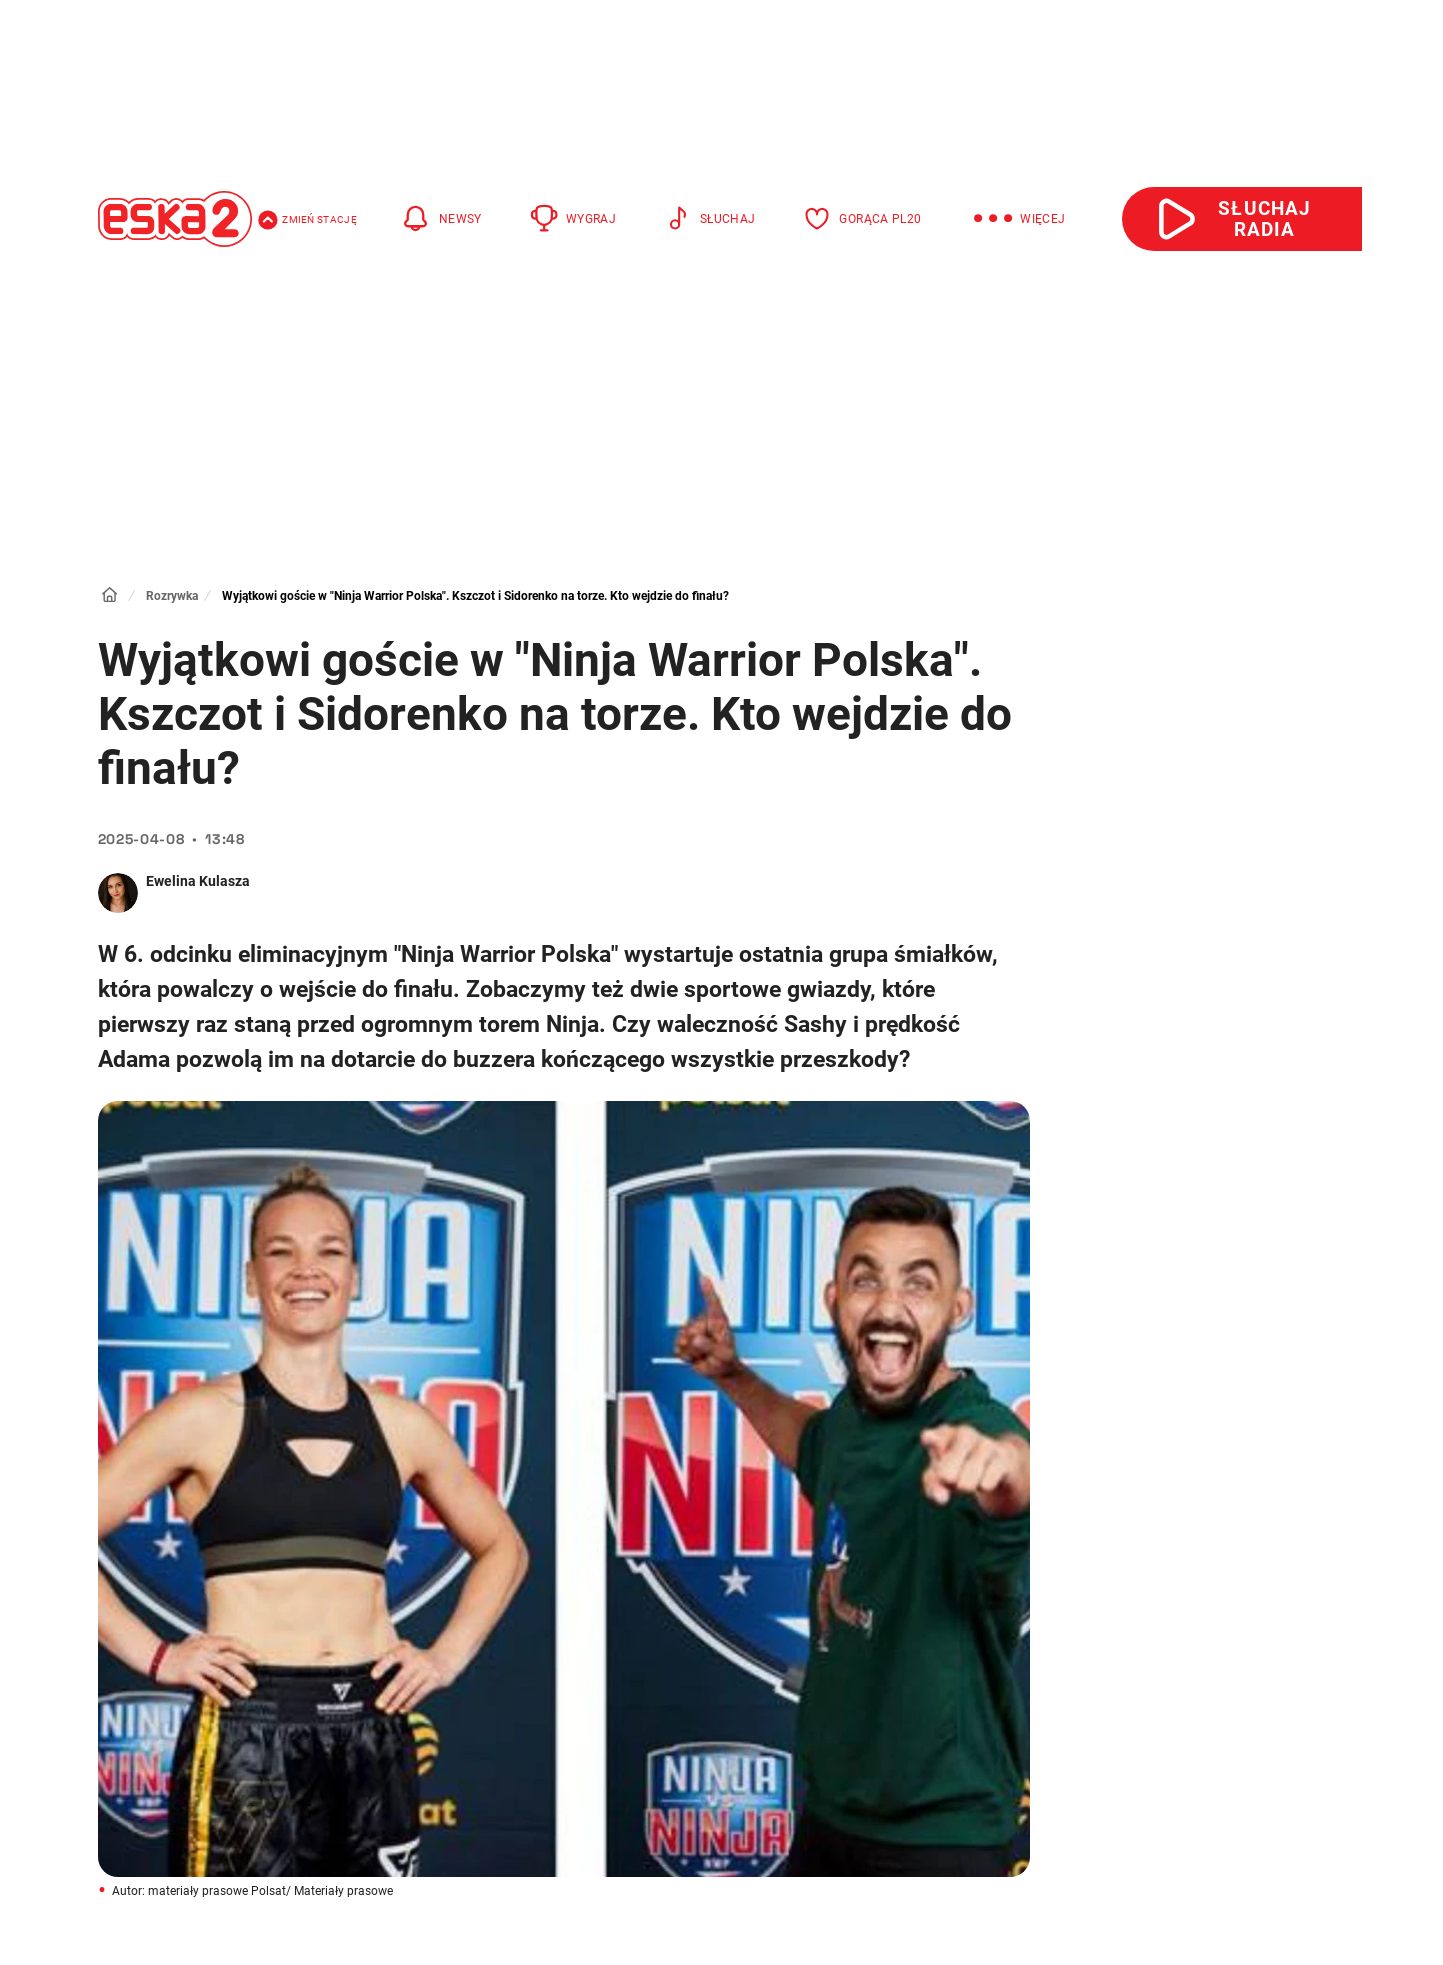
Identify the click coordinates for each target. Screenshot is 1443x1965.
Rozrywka (172, 596)
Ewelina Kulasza (198, 881)
